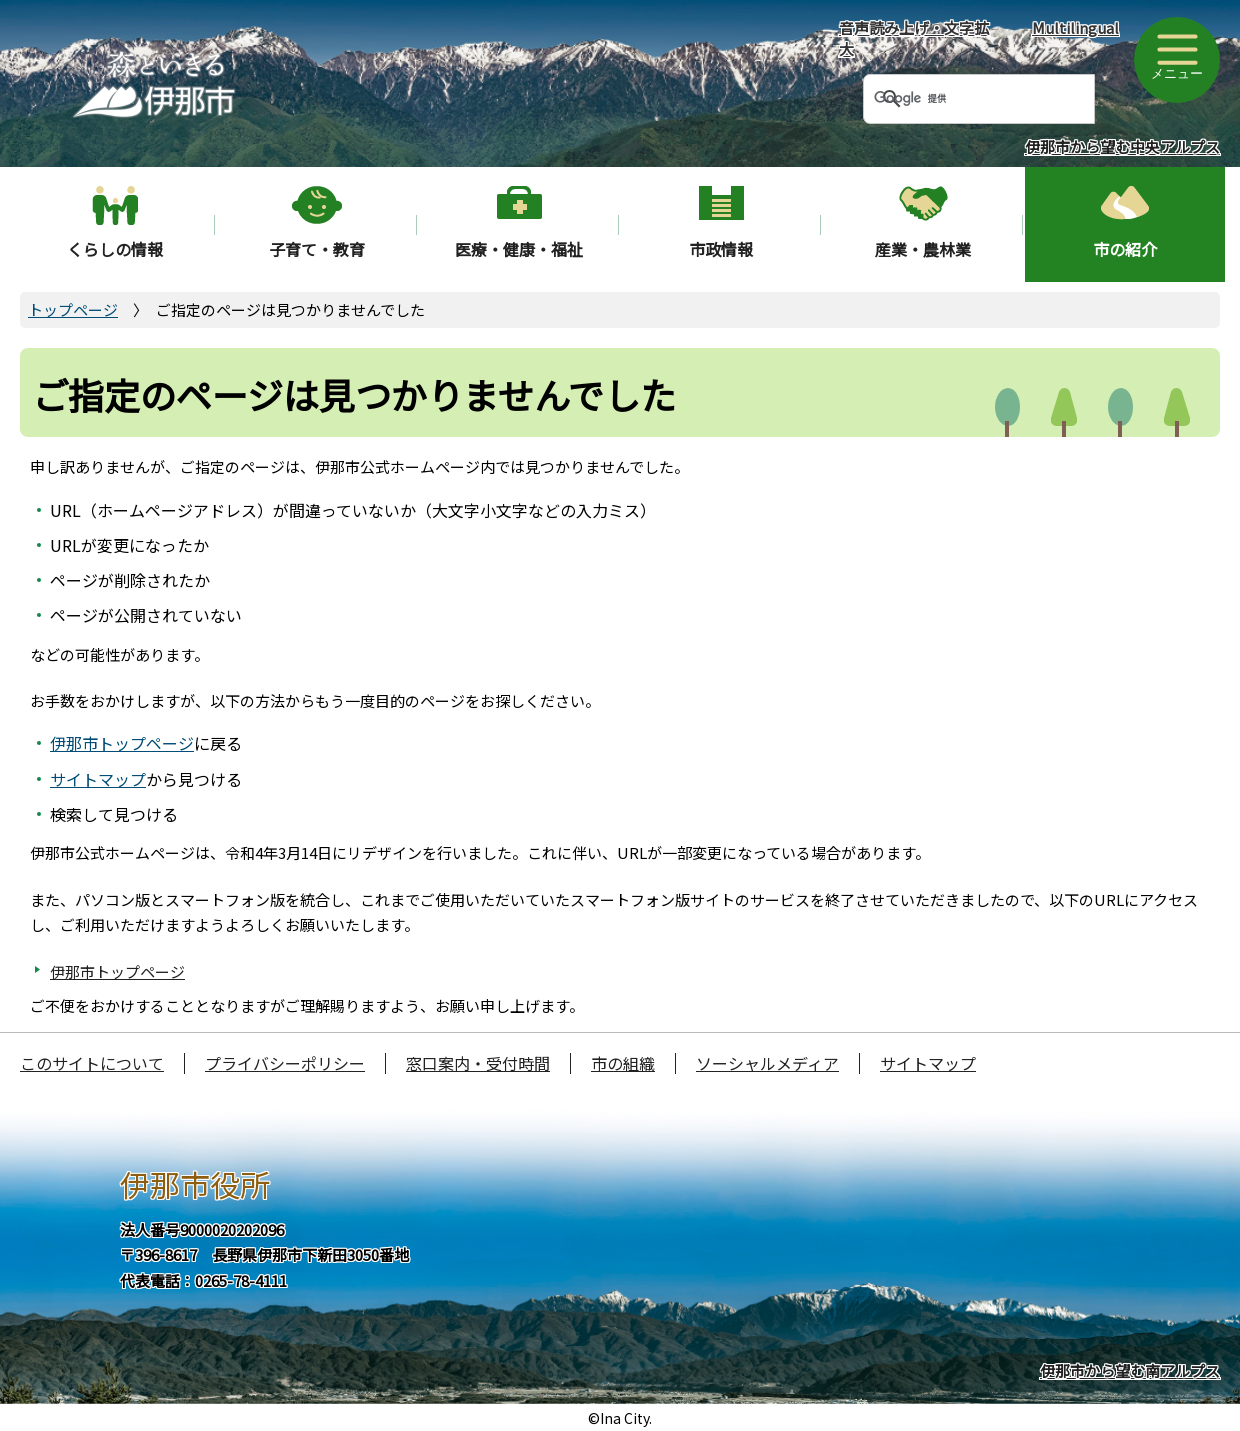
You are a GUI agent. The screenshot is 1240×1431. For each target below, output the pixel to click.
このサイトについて (92, 1063)
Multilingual (1075, 27)
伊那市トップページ (122, 743)
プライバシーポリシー (285, 1063)
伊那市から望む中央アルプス (1122, 146)
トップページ (73, 309)
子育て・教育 (317, 249)
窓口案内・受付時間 (478, 1063)
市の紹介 (1125, 249)
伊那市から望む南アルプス (1130, 1370)
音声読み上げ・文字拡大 (914, 38)
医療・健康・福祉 (519, 249)
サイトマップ (98, 779)
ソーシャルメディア (767, 1063)
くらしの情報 (115, 249)
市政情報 (721, 249)
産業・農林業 (923, 249)
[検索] (955, 99)
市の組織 (623, 1063)
